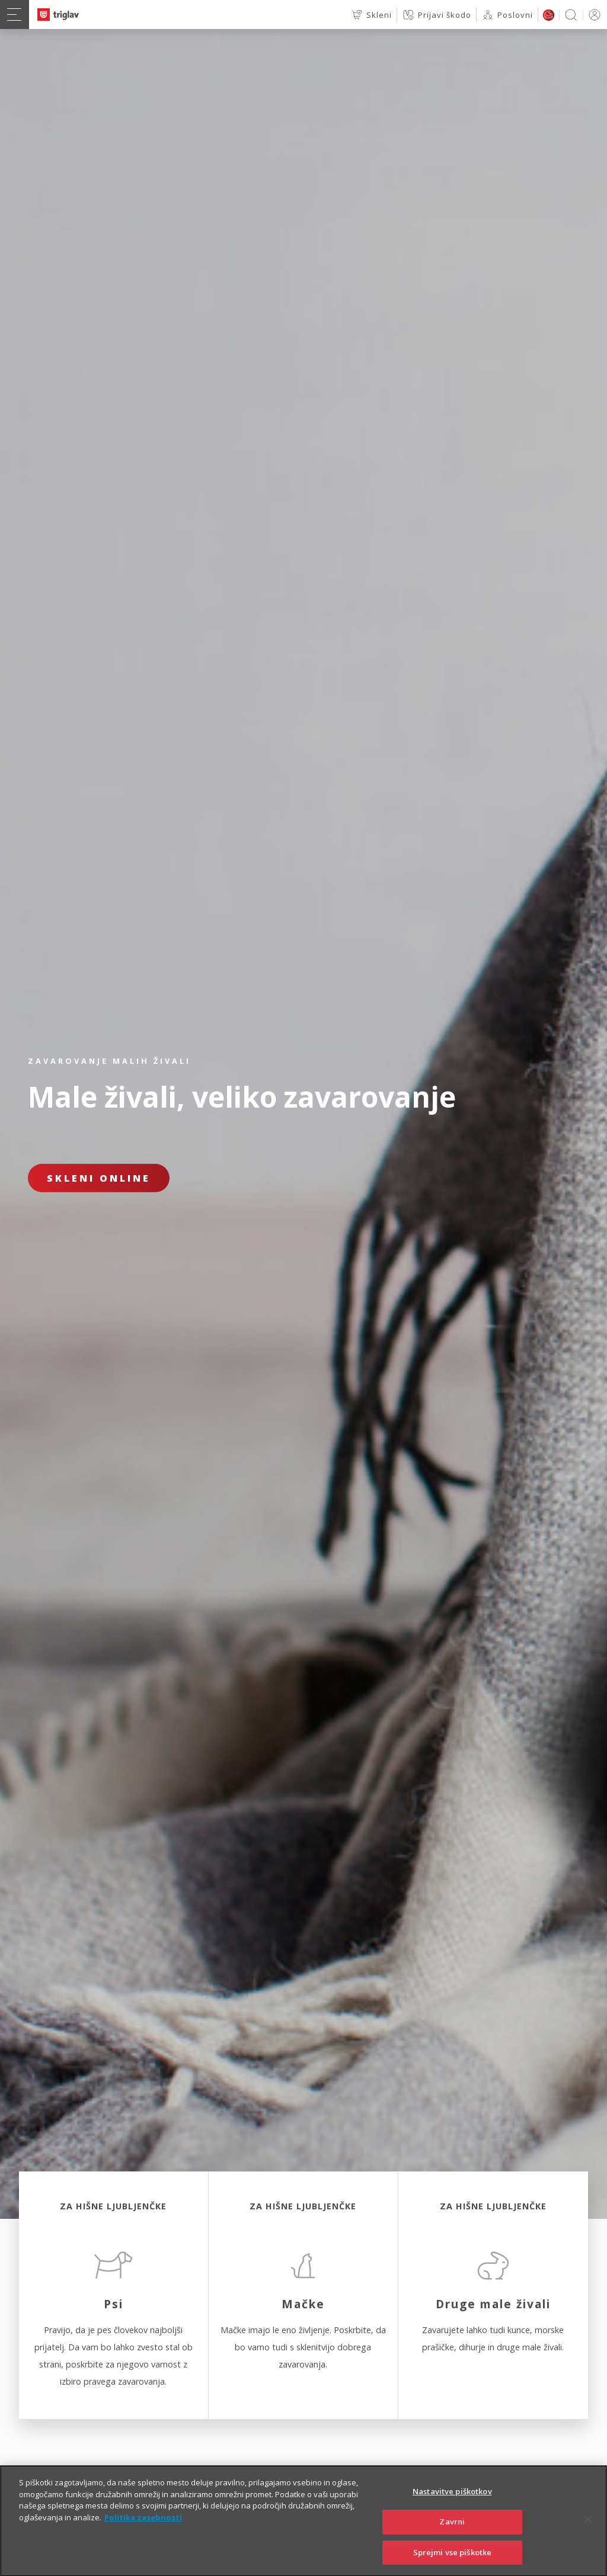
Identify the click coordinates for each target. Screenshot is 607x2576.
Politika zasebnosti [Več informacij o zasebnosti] (143, 2538)
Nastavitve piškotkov (452, 2512)
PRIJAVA (592, 14)
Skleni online (99, 1178)
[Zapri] (588, 2540)
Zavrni (452, 2542)
